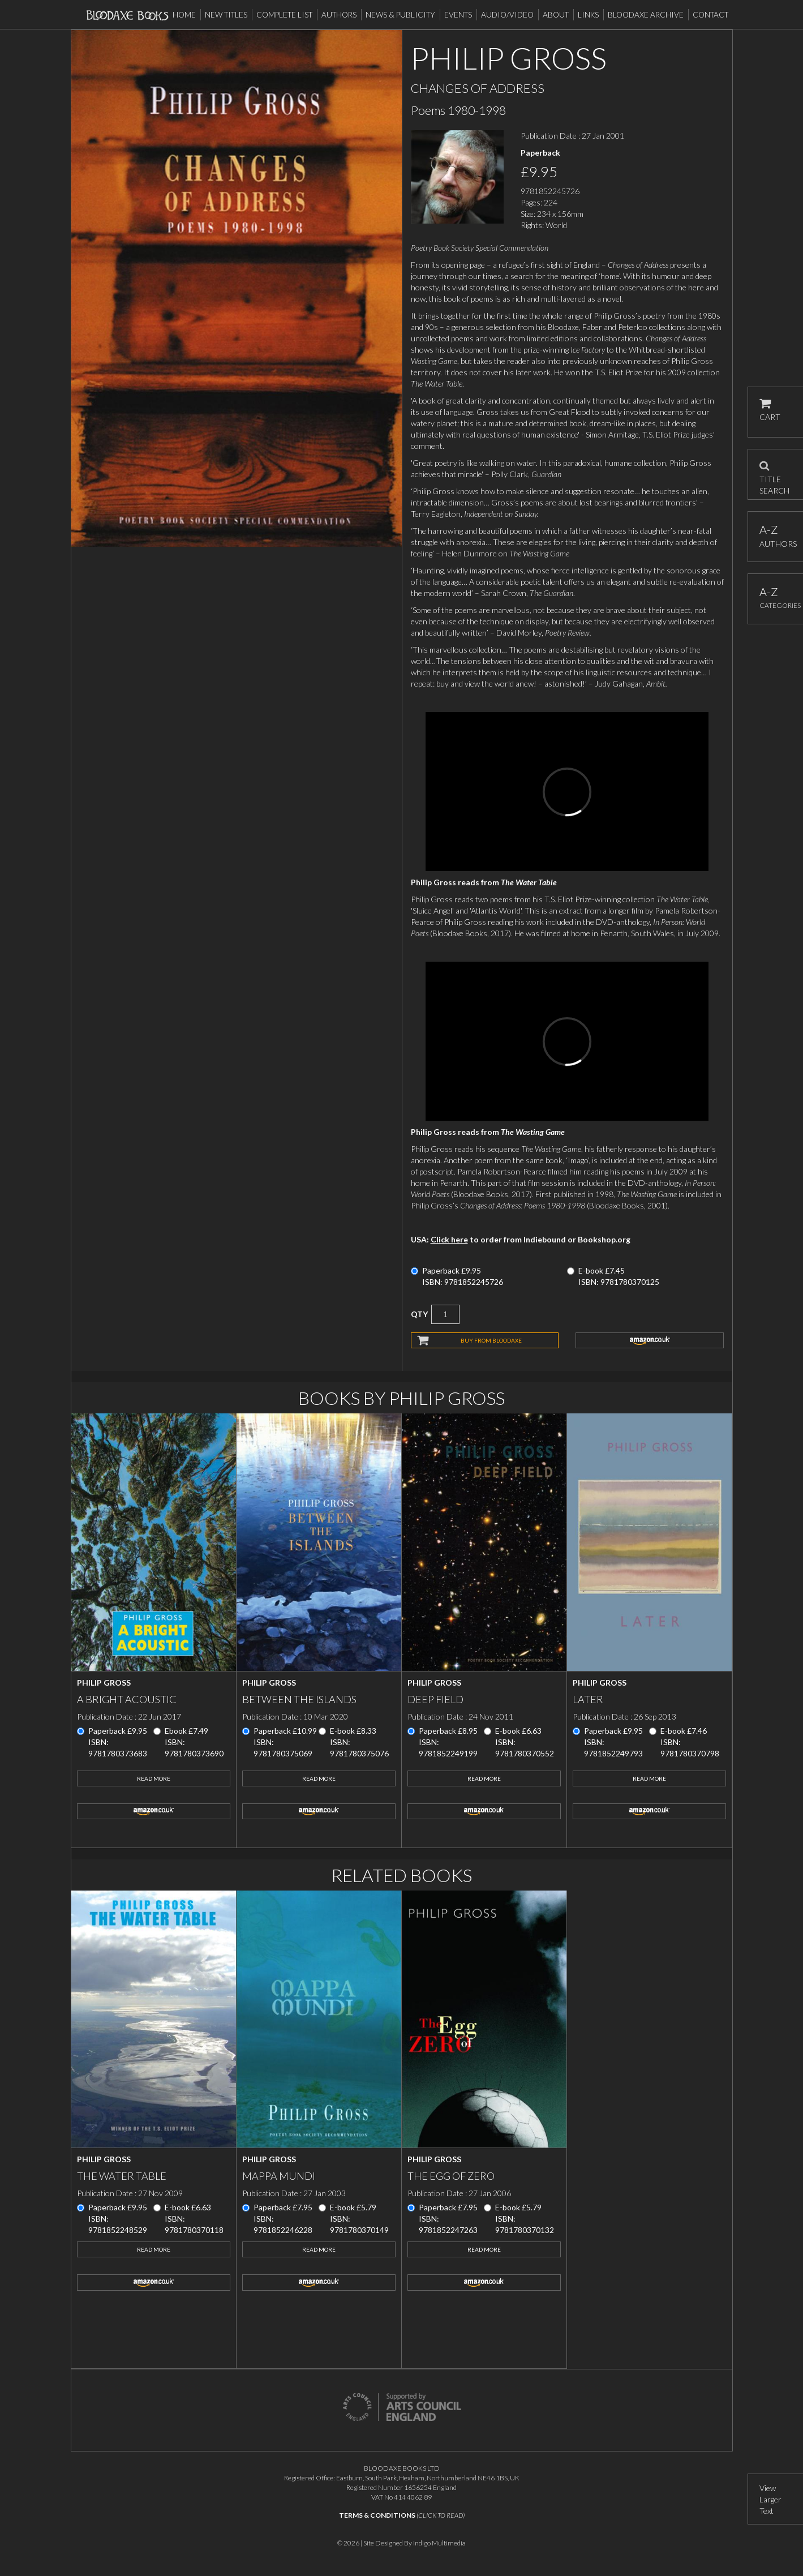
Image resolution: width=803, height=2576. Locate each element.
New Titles (226, 14)
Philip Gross (104, 1682)
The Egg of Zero (451, 2176)
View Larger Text (770, 2499)
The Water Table (121, 2176)
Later (588, 1699)
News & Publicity (400, 14)
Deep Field (435, 1699)
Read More (153, 1778)
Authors (339, 14)
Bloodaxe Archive (646, 14)
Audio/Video (507, 14)
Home (184, 14)
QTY (419, 1314)
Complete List (284, 14)
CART (769, 410)
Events (458, 14)
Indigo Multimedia (439, 2543)
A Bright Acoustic (127, 1699)
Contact (710, 14)
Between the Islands (299, 1699)
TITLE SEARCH (774, 474)
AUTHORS (775, 535)
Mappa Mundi (278, 2176)
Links (588, 14)
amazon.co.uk (650, 1340)
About (556, 14)
